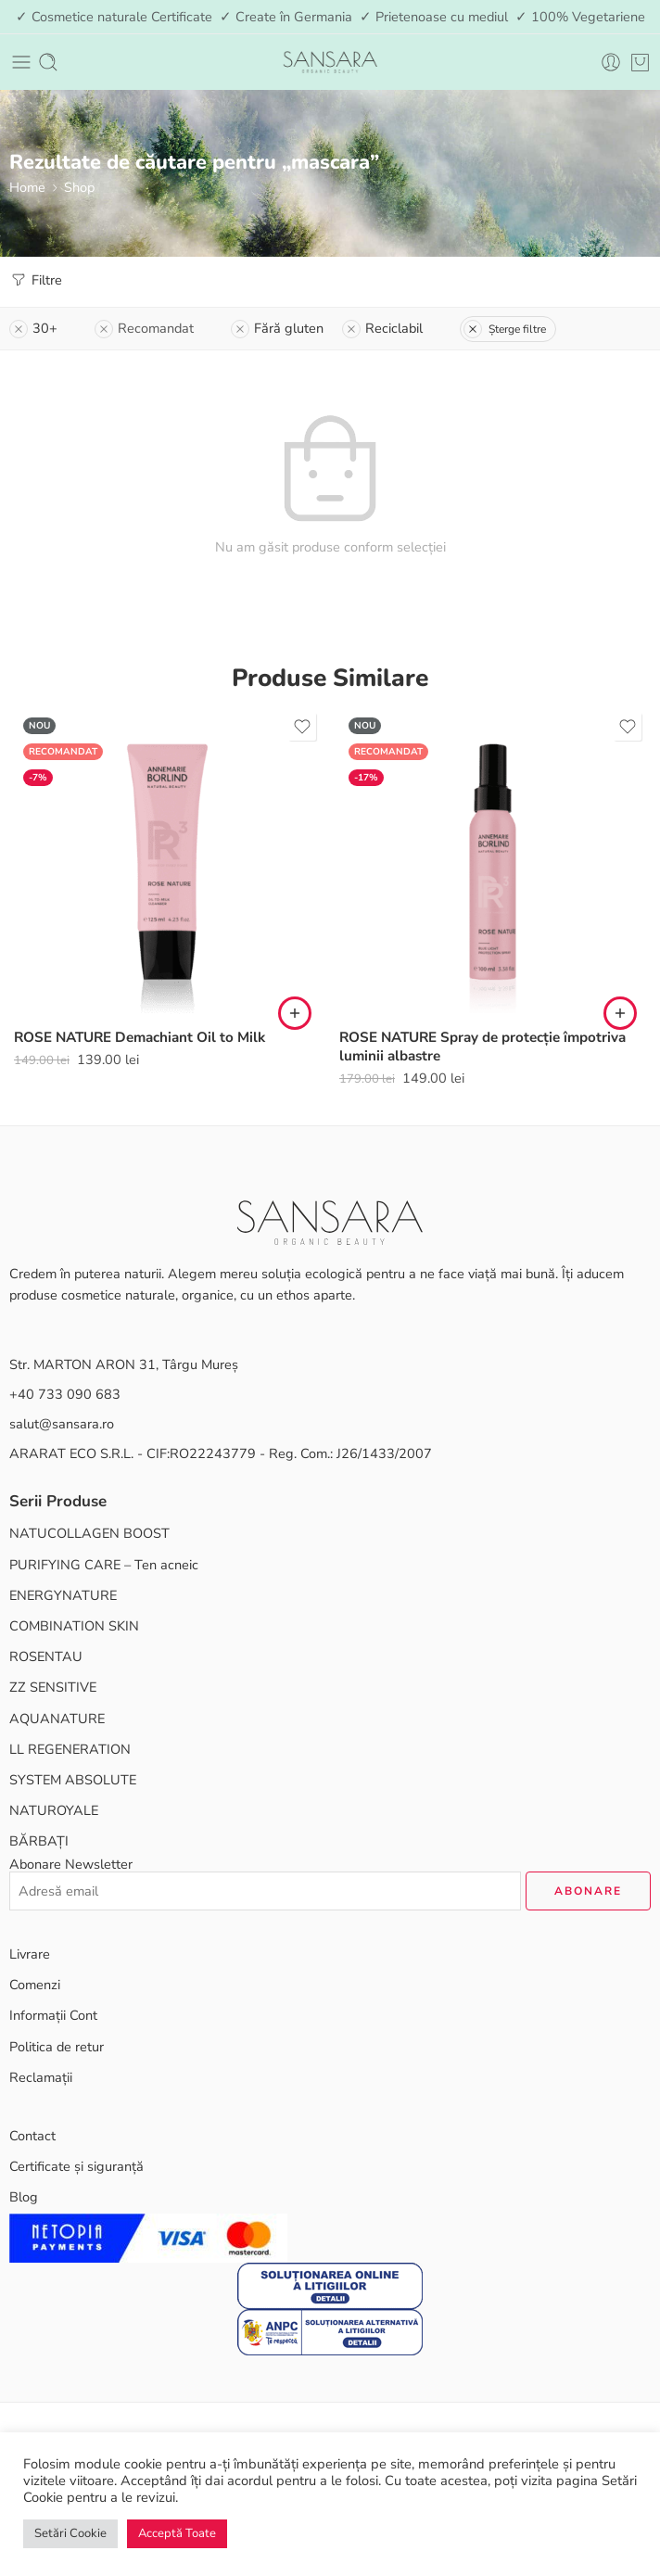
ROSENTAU (45, 1656)
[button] (294, 1013)
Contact (32, 2135)
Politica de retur (56, 2046)
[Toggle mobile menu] (21, 62)
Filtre (35, 280)
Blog (23, 2197)
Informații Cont (53, 2015)
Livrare (29, 1954)
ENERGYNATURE (63, 1595)
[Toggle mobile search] (48, 62)
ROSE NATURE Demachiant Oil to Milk (139, 1037)
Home (27, 187)
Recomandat (144, 328)
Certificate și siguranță (76, 2166)
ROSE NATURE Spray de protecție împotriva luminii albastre (482, 1046)
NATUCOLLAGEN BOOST (89, 1533)
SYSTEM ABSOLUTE (72, 1779)
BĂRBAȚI (39, 1841)
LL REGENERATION (70, 1749)
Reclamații (40, 2077)
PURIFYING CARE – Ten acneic (103, 1564)
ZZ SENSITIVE (52, 1687)
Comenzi (34, 1984)
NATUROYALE (53, 1810)
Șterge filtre (504, 329)
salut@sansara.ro (61, 1424)
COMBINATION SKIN (74, 1626)
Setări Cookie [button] (70, 2533)
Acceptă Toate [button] (177, 2533)
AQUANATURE (57, 1718)
